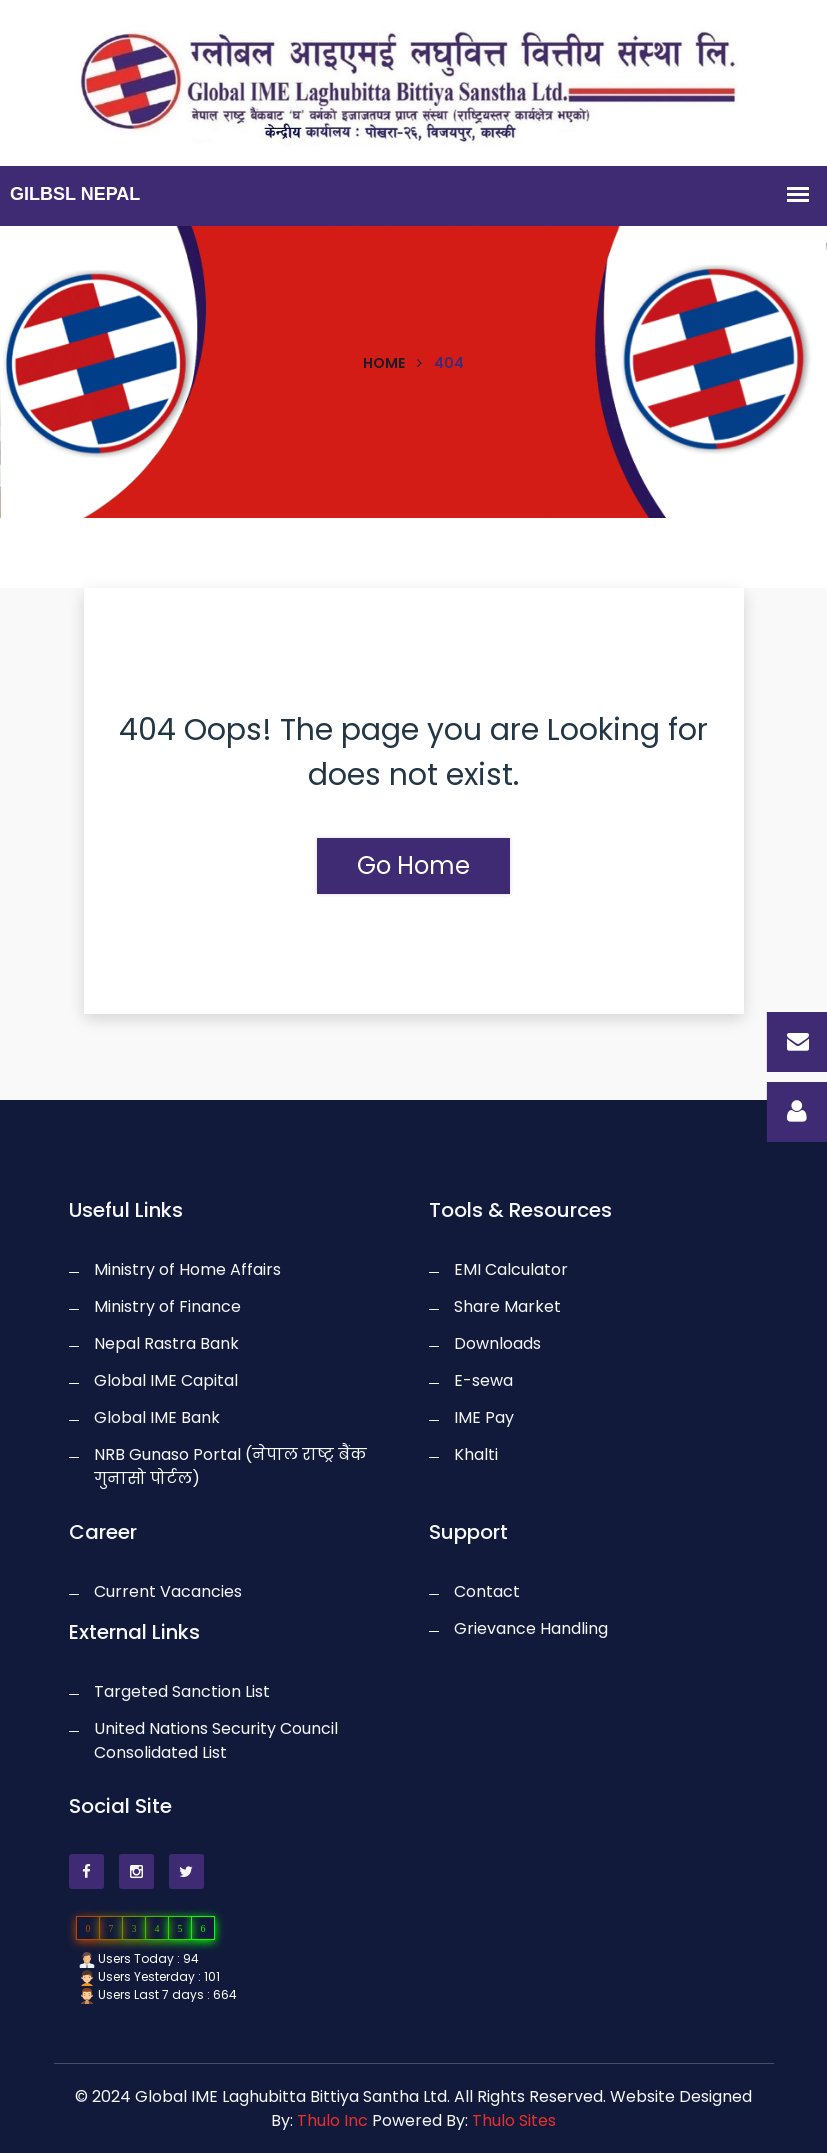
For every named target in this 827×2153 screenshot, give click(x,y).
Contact (487, 1591)
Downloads (497, 1343)
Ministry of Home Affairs (187, 1269)
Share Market (507, 1306)
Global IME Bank (157, 1417)
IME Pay (484, 1417)
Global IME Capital (166, 1380)
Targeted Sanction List (182, 1691)
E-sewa (483, 1380)
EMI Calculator (511, 1269)
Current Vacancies (168, 1591)
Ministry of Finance (167, 1306)
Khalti (476, 1454)
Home (384, 363)
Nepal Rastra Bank (166, 1343)
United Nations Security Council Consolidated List (216, 1740)
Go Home (413, 865)
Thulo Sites (514, 2120)
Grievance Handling (531, 1628)
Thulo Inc (332, 2120)
